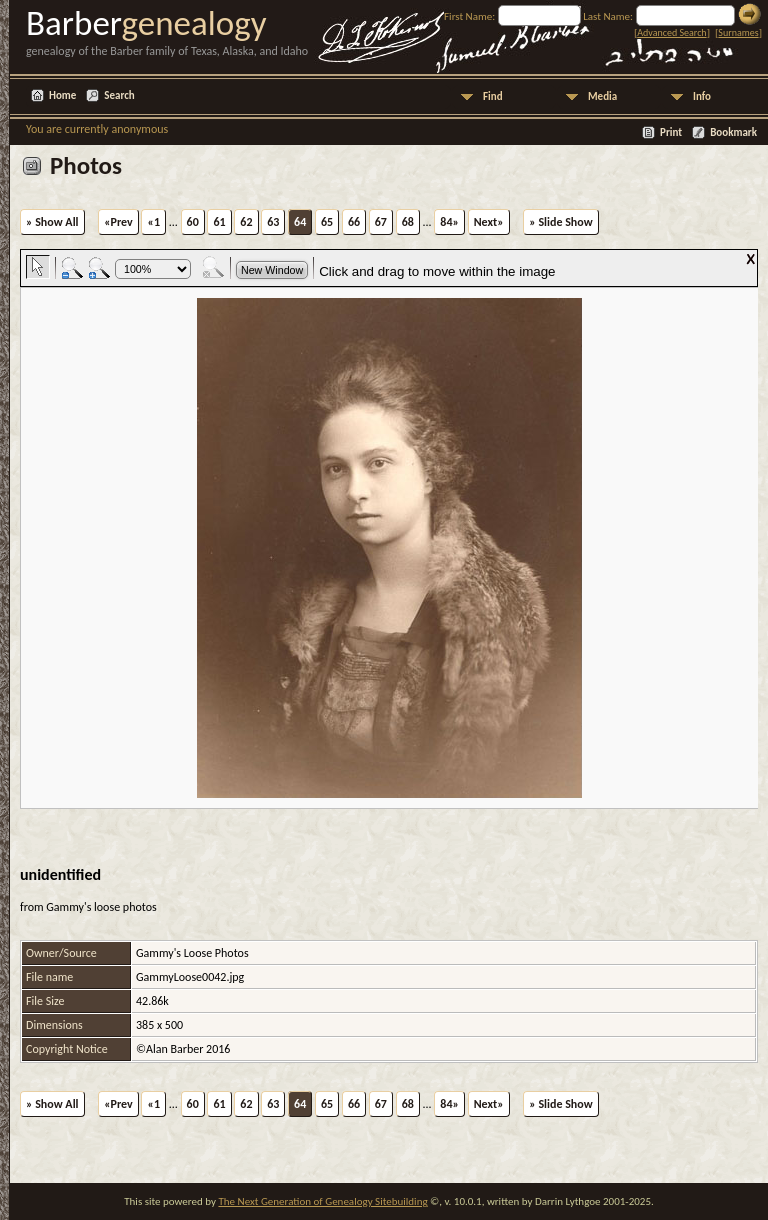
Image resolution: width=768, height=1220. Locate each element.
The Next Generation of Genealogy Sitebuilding (322, 1201)
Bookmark (733, 132)
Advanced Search (671, 32)
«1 (153, 222)
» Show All (52, 222)
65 (327, 222)
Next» (489, 222)
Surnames (738, 32)
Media (602, 96)
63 (273, 222)
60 (193, 222)
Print (671, 132)
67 (381, 222)
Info (702, 96)
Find (493, 96)
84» (449, 222)
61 (219, 222)
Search (119, 95)
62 (246, 222)
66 (354, 222)
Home (62, 95)
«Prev (118, 222)
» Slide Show (560, 222)
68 (408, 222)
